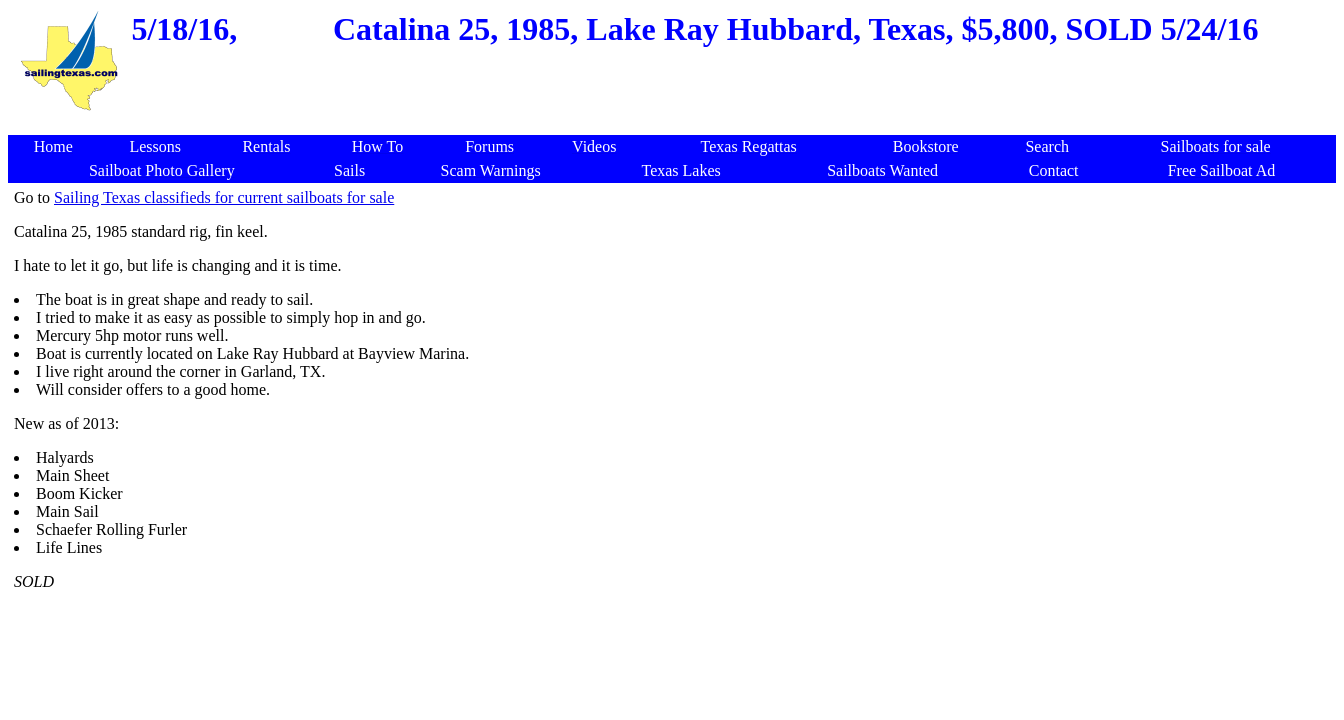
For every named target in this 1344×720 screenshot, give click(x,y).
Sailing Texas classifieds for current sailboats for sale (224, 197)
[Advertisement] (676, 124)
